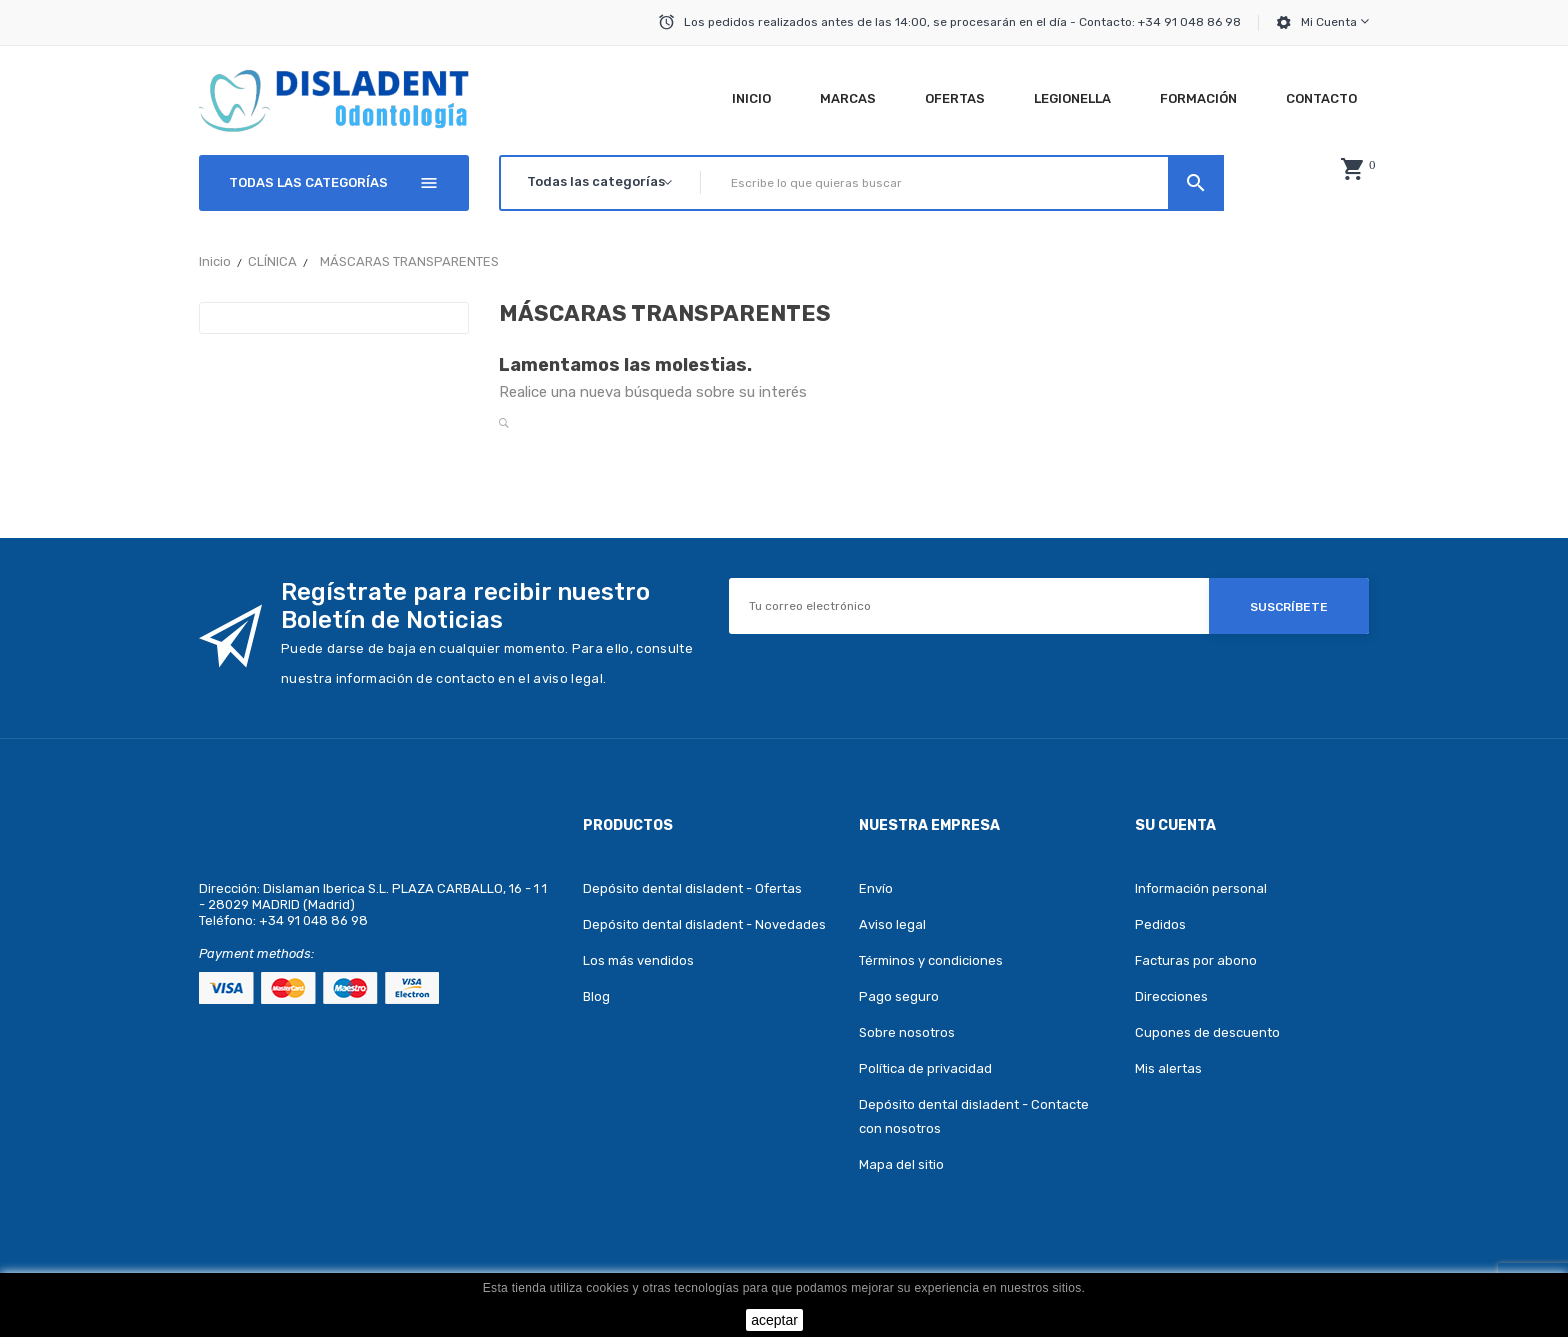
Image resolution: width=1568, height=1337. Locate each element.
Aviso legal (892, 924)
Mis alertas (1168, 1068)
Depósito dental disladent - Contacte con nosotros (974, 1116)
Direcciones (1171, 996)
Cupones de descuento (1207, 1032)
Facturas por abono (1196, 960)
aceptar (774, 1320)
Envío (876, 888)
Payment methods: (256, 953)
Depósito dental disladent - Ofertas (692, 888)
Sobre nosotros (907, 1032)
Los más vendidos (638, 960)
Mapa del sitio (901, 1164)
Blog (596, 996)
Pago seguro (899, 996)
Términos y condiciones (931, 960)
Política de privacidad (925, 1068)
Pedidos (1160, 924)
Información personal (1201, 888)
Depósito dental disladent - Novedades (704, 924)
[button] (1352, 169)
